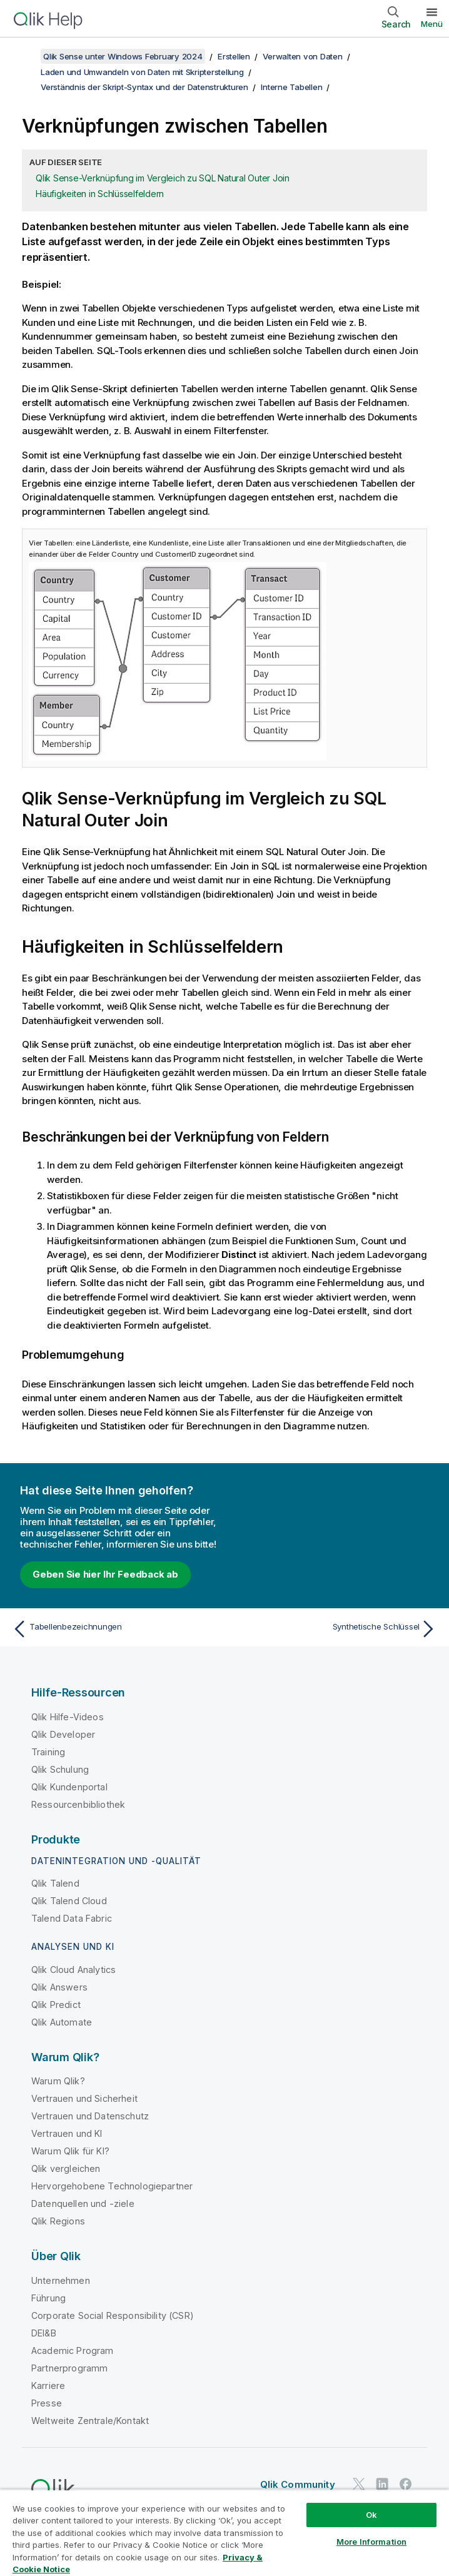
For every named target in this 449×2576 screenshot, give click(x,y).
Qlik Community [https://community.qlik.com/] (297, 2484)
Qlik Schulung (60, 1769)
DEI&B (43, 2333)
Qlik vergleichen (66, 2168)
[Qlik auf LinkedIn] (382, 2484)
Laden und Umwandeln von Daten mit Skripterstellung (142, 72)
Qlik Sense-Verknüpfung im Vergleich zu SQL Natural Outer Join (163, 178)
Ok (371, 2515)
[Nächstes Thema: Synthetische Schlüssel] (334, 1629)
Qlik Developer (63, 1734)
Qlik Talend (55, 1883)
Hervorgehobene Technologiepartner (112, 2186)
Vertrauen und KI (67, 2133)
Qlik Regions (58, 2221)
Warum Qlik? (58, 2081)
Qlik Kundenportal (69, 1787)
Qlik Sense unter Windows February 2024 (123, 56)
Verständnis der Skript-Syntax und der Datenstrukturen (144, 87)
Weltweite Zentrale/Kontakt (90, 2420)
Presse (46, 2403)
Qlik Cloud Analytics (73, 1969)
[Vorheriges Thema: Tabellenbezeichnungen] (114, 1629)
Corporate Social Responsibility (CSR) (112, 2315)
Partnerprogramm (69, 2368)
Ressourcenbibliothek (78, 1804)
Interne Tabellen (291, 87)
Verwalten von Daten (302, 56)
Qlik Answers (59, 1987)
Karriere (48, 2385)
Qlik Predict (56, 2004)
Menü (432, 24)
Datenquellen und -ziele (82, 2203)
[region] (224, 2532)
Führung (48, 2298)
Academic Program (72, 2350)
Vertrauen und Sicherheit (84, 2098)
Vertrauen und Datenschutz (90, 2116)
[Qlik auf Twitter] (359, 2484)
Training (48, 1752)
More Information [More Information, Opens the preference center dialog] (371, 2542)
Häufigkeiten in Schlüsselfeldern (100, 193)
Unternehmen (60, 2280)
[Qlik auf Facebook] (405, 2484)
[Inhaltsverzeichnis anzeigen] (25, 56)
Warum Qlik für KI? (70, 2151)
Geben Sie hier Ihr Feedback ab (105, 1574)
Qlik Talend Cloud (69, 1900)
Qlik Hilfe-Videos (67, 1716)
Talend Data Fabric (71, 1918)
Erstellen (234, 56)
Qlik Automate (61, 2022)
